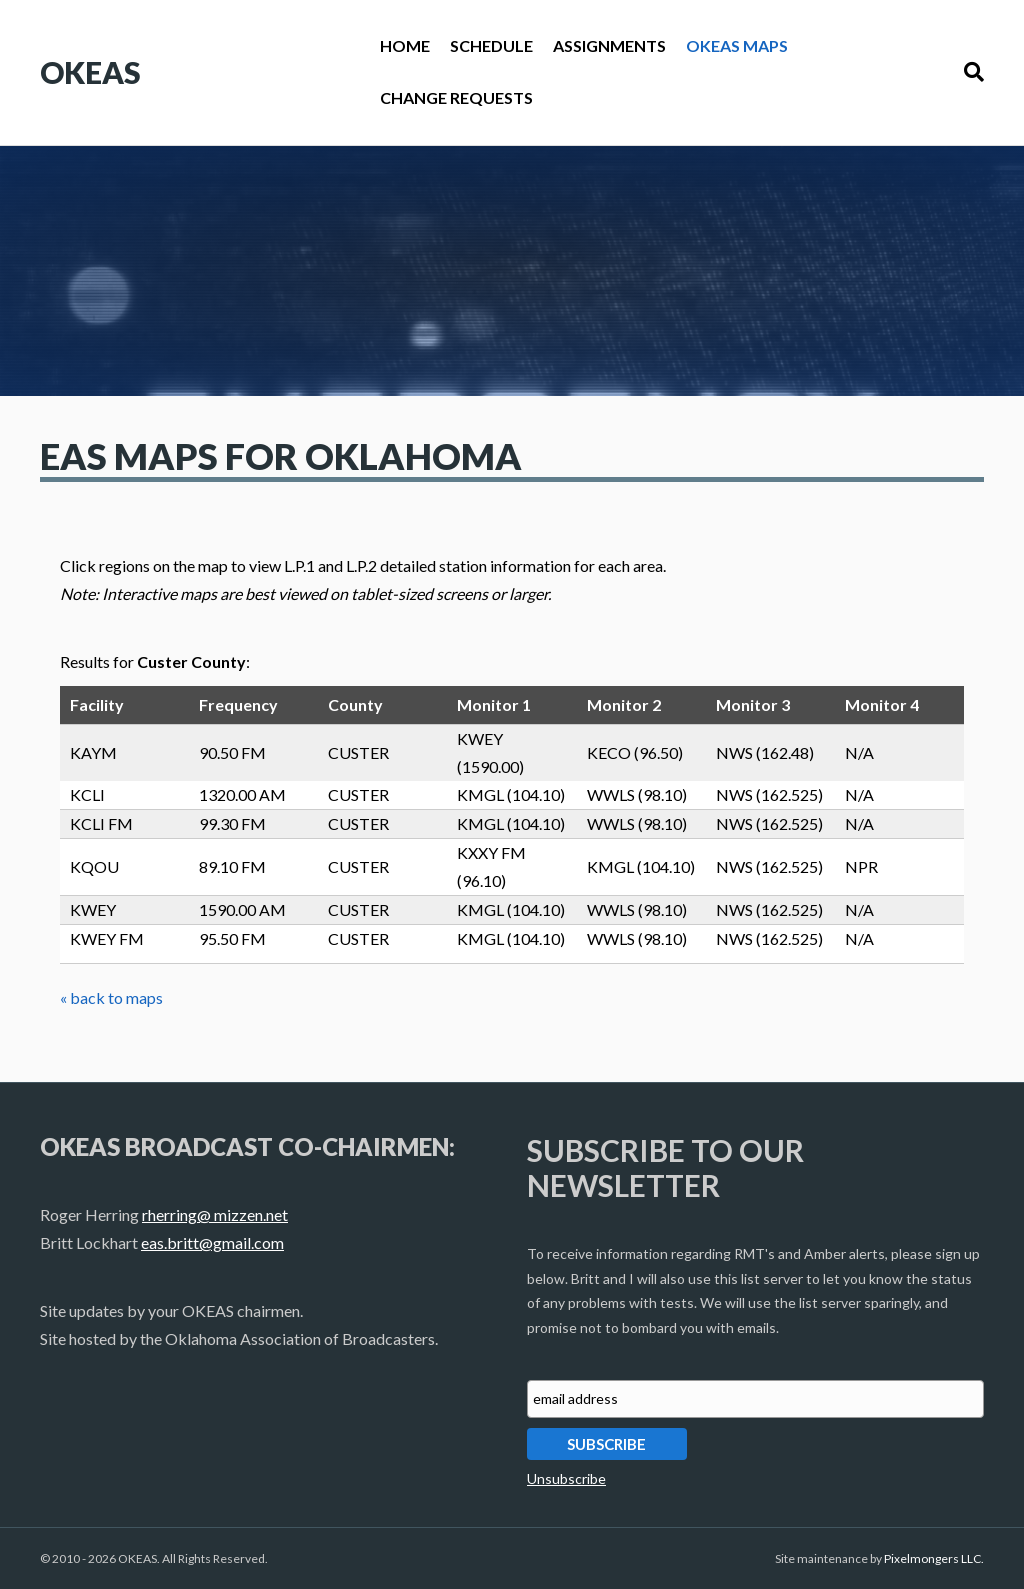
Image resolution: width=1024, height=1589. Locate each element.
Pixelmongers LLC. (934, 1558)
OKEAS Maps (737, 45)
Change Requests (456, 97)
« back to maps (111, 997)
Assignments (609, 45)
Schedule (491, 45)
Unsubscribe (566, 1478)
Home (405, 45)
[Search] (969, 72)
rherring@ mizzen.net (215, 1214)
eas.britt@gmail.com (212, 1242)
